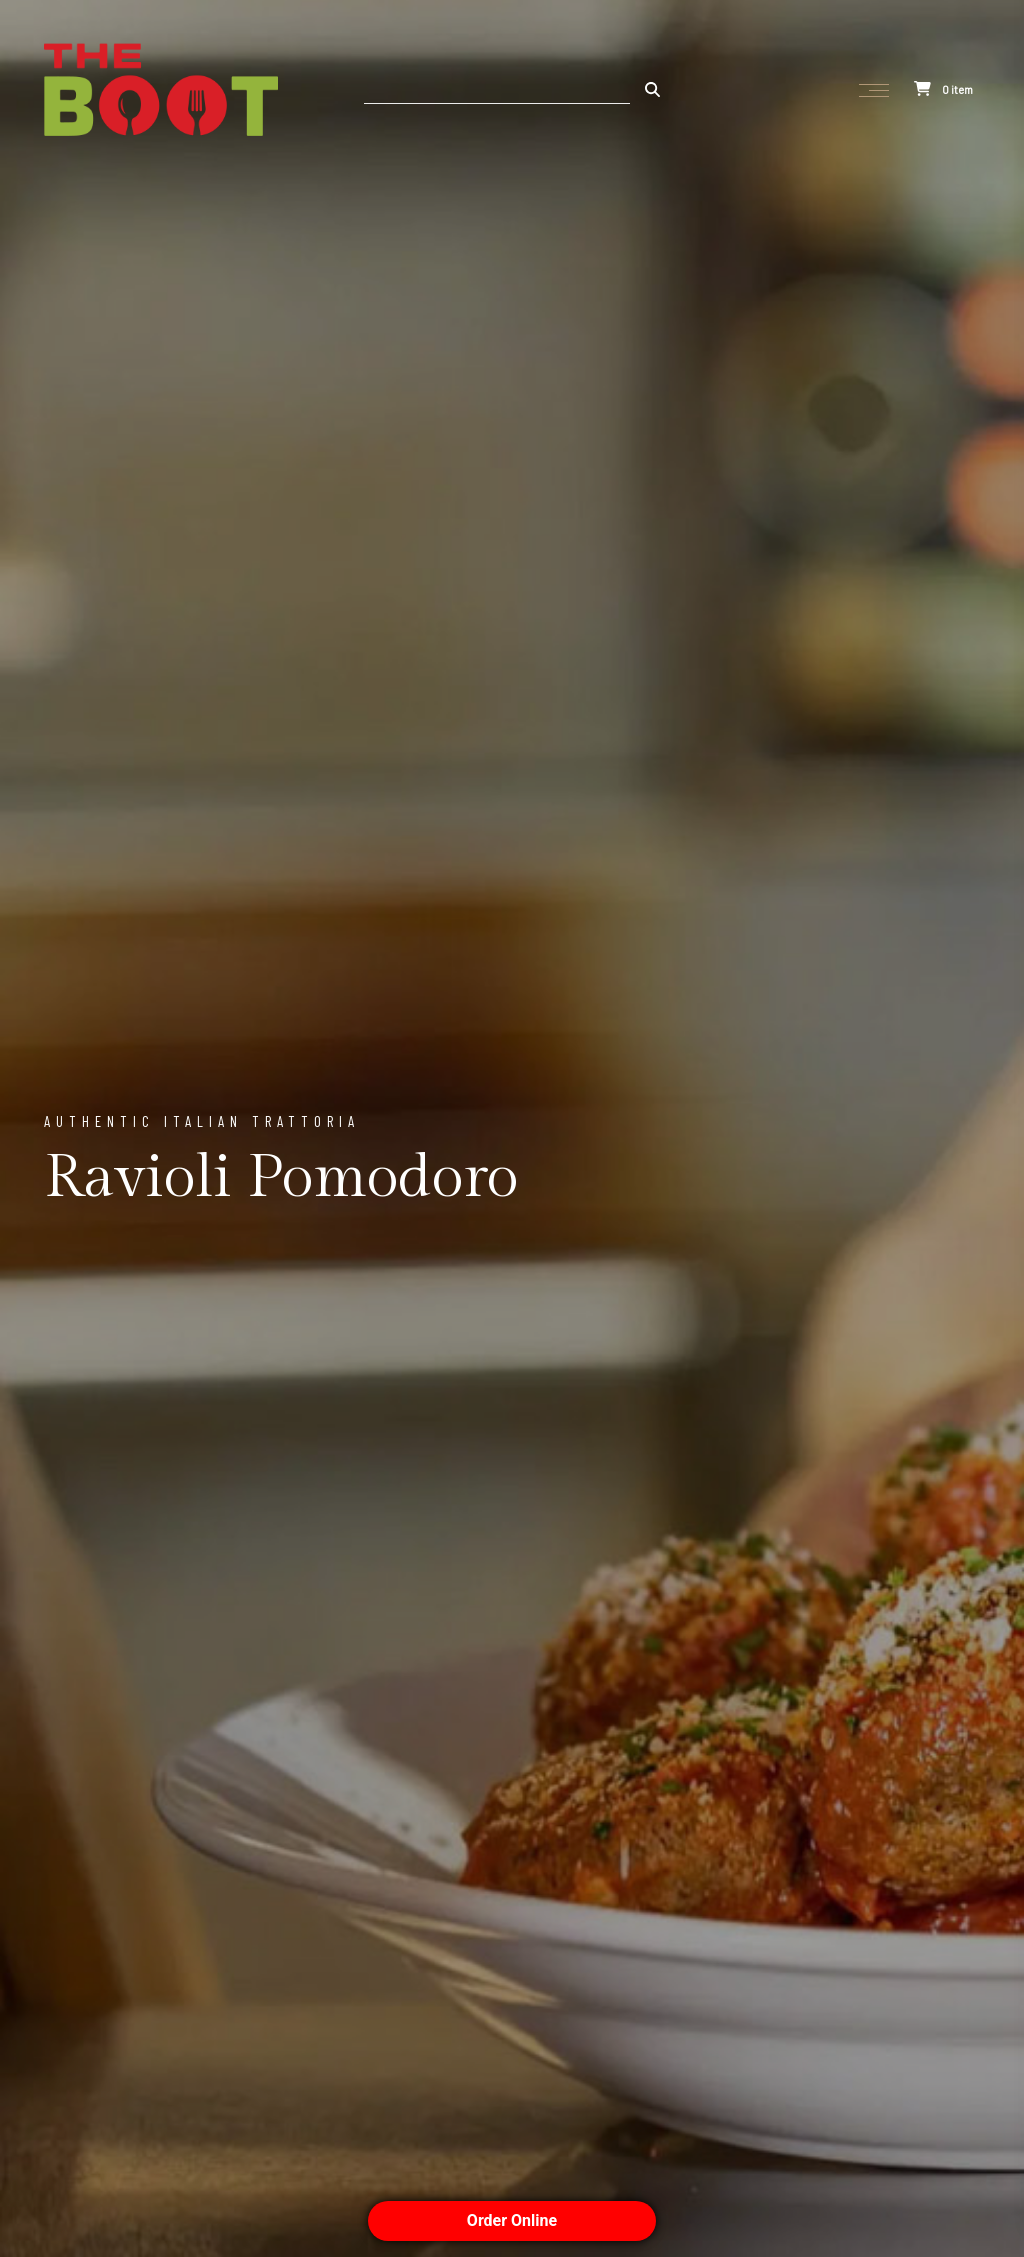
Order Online (512, 2220)
